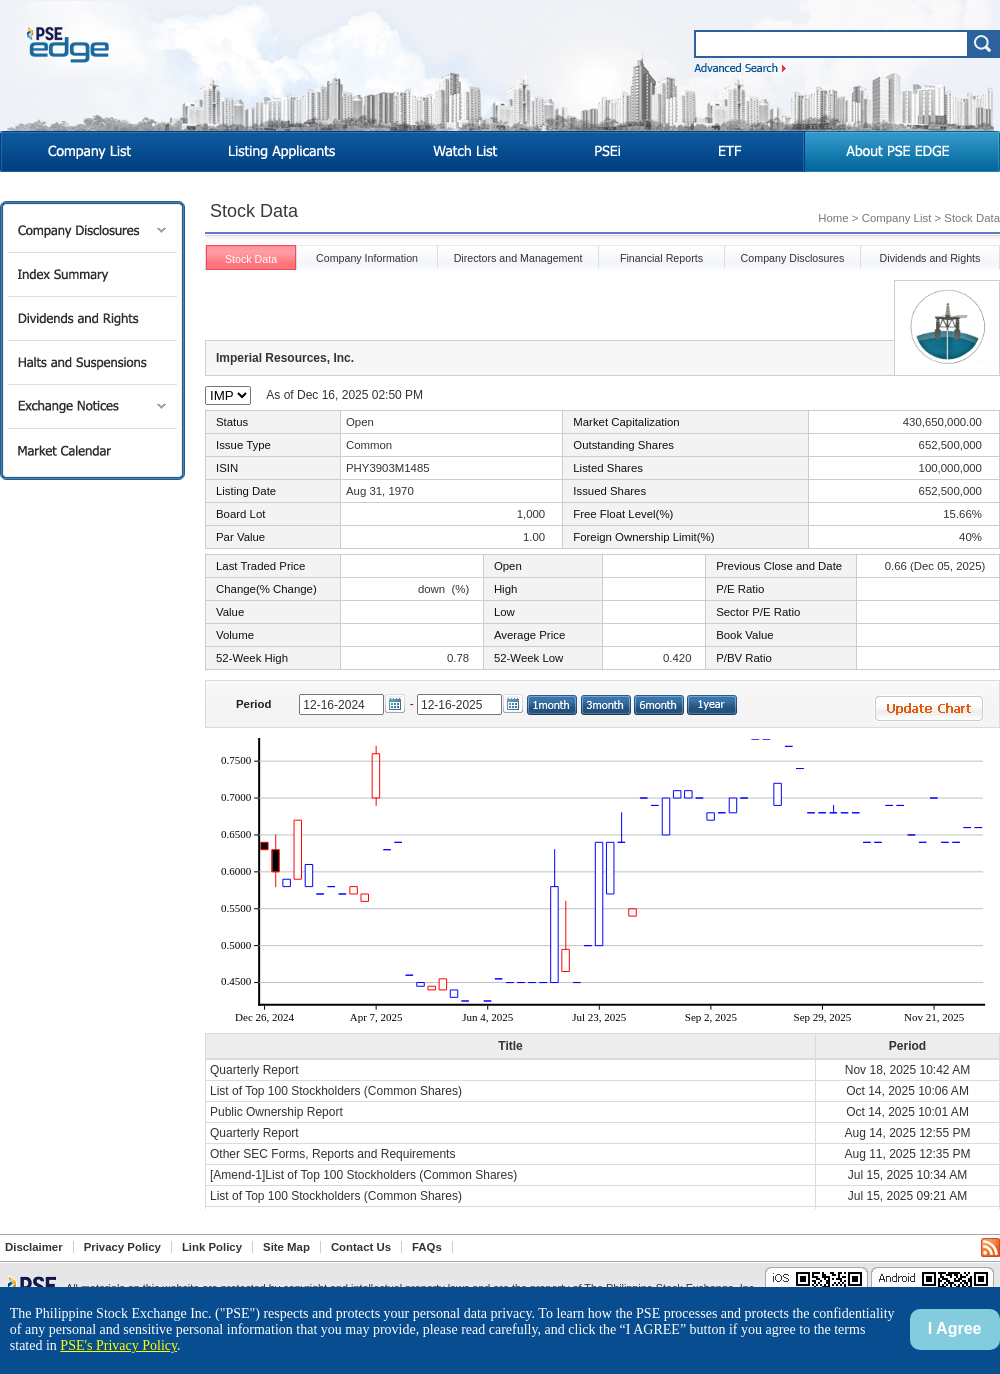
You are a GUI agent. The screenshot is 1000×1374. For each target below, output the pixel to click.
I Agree (955, 1328)
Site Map (286, 1247)
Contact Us (361, 1247)
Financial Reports (661, 258)
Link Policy (212, 1247)
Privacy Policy (122, 1247)
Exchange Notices (92, 406)
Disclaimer (34, 1247)
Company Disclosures (92, 230)
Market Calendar (92, 450)
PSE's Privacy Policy (118, 1345)
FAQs (427, 1247)
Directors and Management (518, 258)
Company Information (367, 258)
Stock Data (251, 259)
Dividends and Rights (92, 318)
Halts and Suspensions (92, 362)
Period (253, 704)
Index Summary (92, 274)
